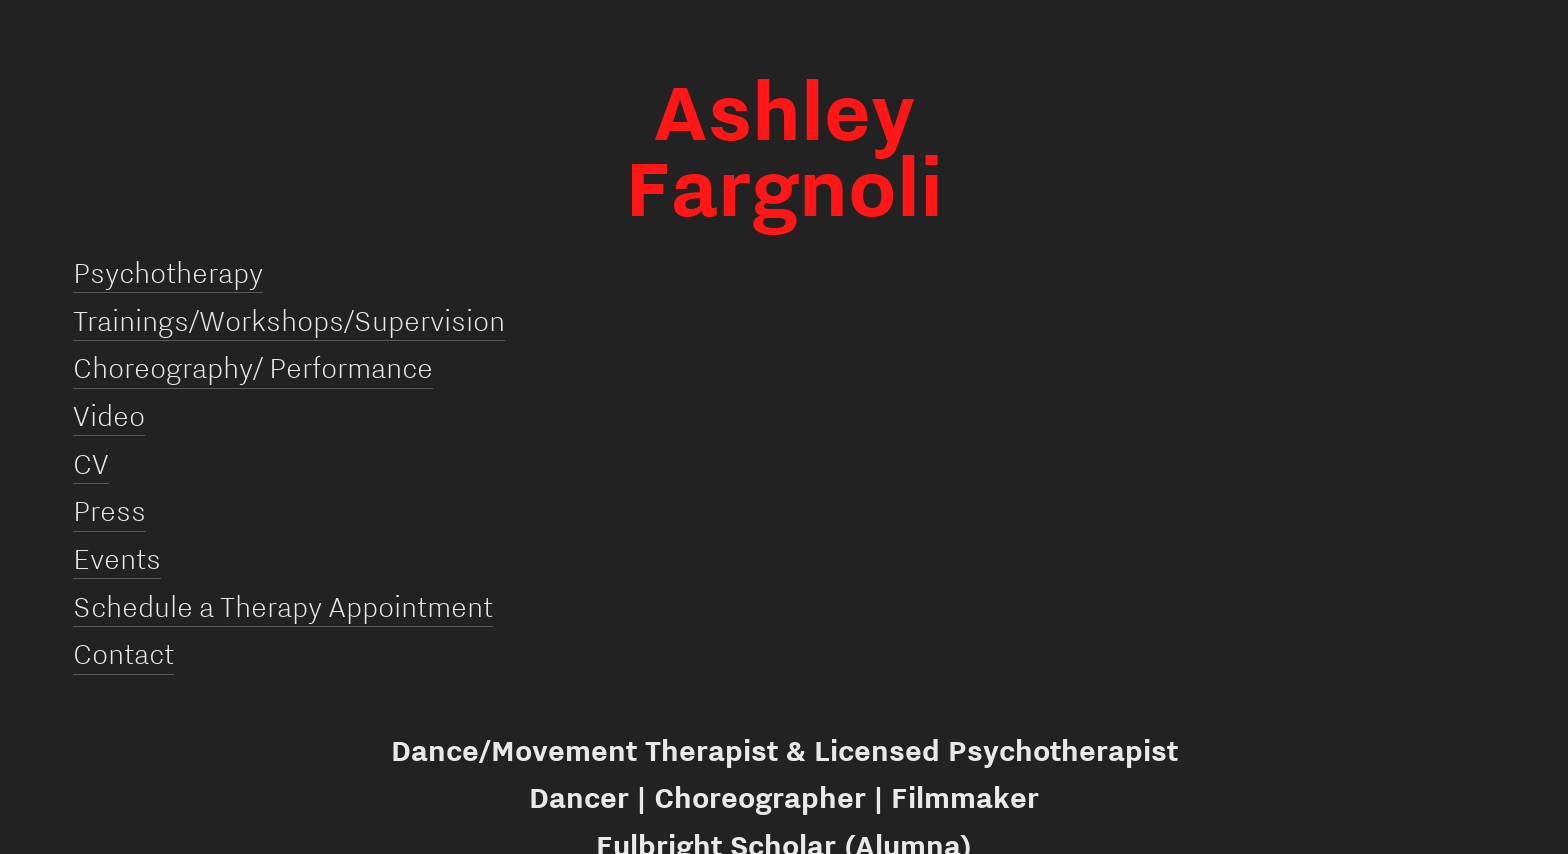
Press (109, 510)
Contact (123, 653)
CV (91, 463)
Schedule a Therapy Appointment (283, 606)
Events (117, 558)
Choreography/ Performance (253, 367)
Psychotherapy (168, 272)
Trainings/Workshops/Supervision (289, 320)
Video (109, 415)
